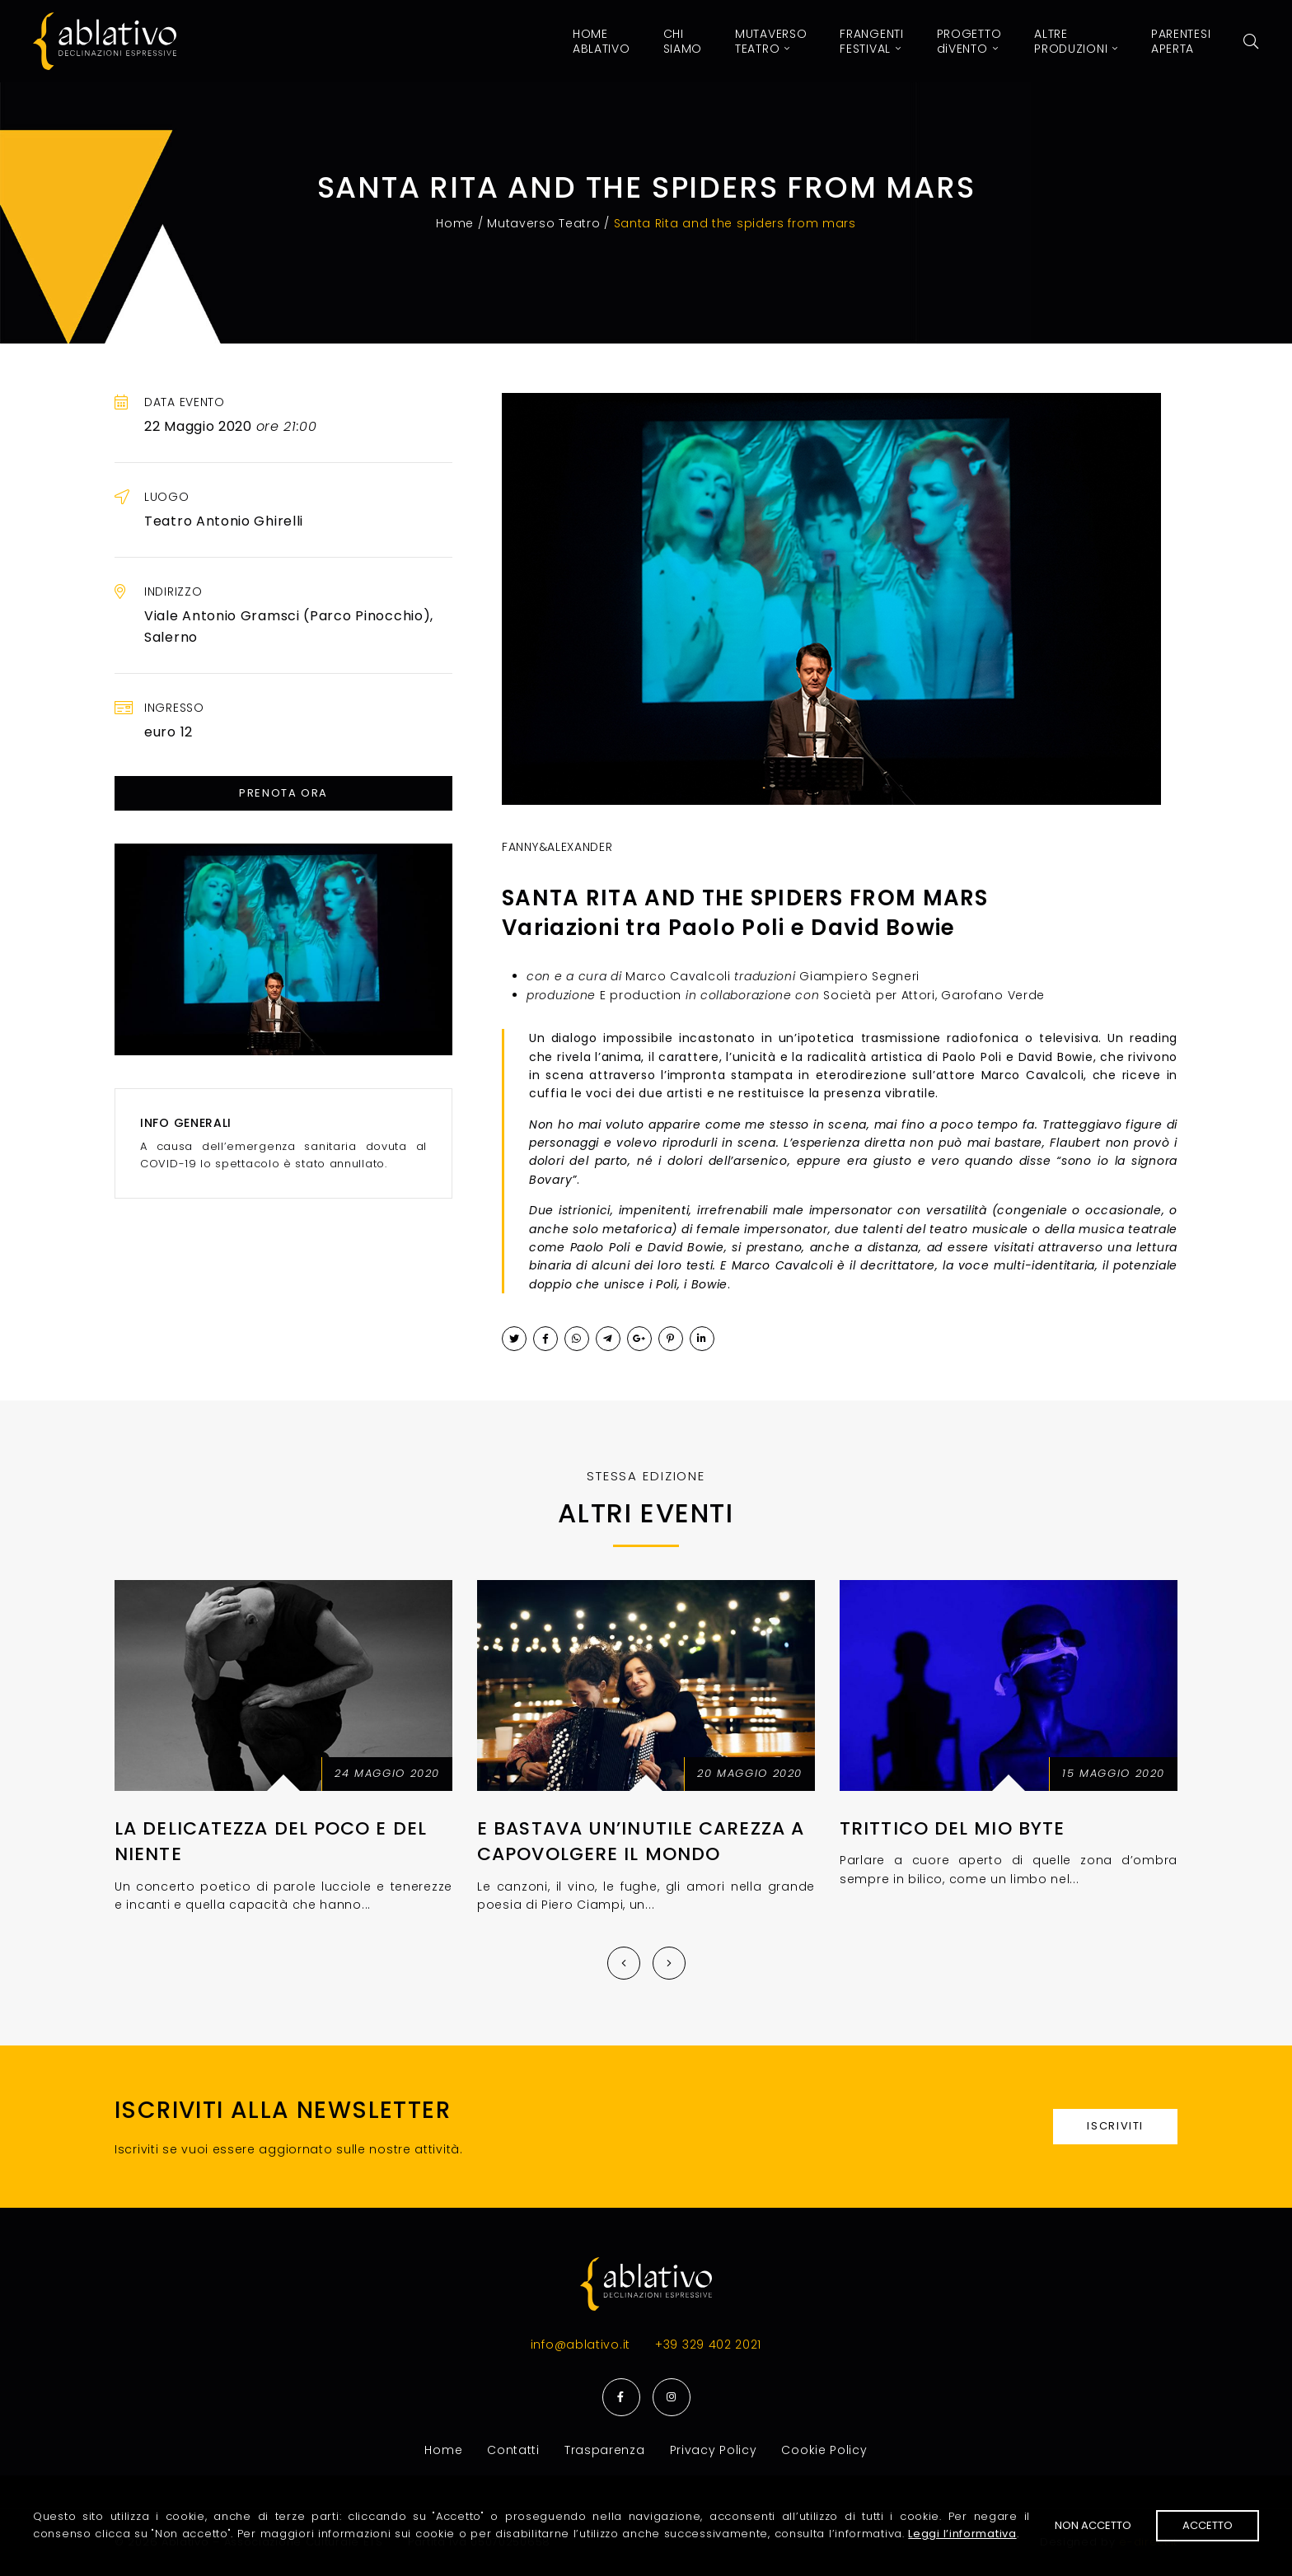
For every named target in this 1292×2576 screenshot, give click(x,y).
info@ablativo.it (580, 2344)
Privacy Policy (713, 2450)
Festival (871, 41)
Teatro (771, 41)
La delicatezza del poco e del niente (271, 1841)
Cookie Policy (824, 2450)
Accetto (1207, 2525)
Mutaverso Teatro (543, 223)
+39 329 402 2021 (708, 2344)
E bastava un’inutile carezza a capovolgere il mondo (640, 1841)
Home (601, 41)
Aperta (1180, 41)
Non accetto (1093, 2525)
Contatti (513, 2450)
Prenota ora (283, 793)
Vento (969, 41)
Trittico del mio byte (952, 1828)
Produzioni (1076, 41)
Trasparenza (604, 2450)
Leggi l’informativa (962, 2533)
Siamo (683, 41)
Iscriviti (1115, 2126)
